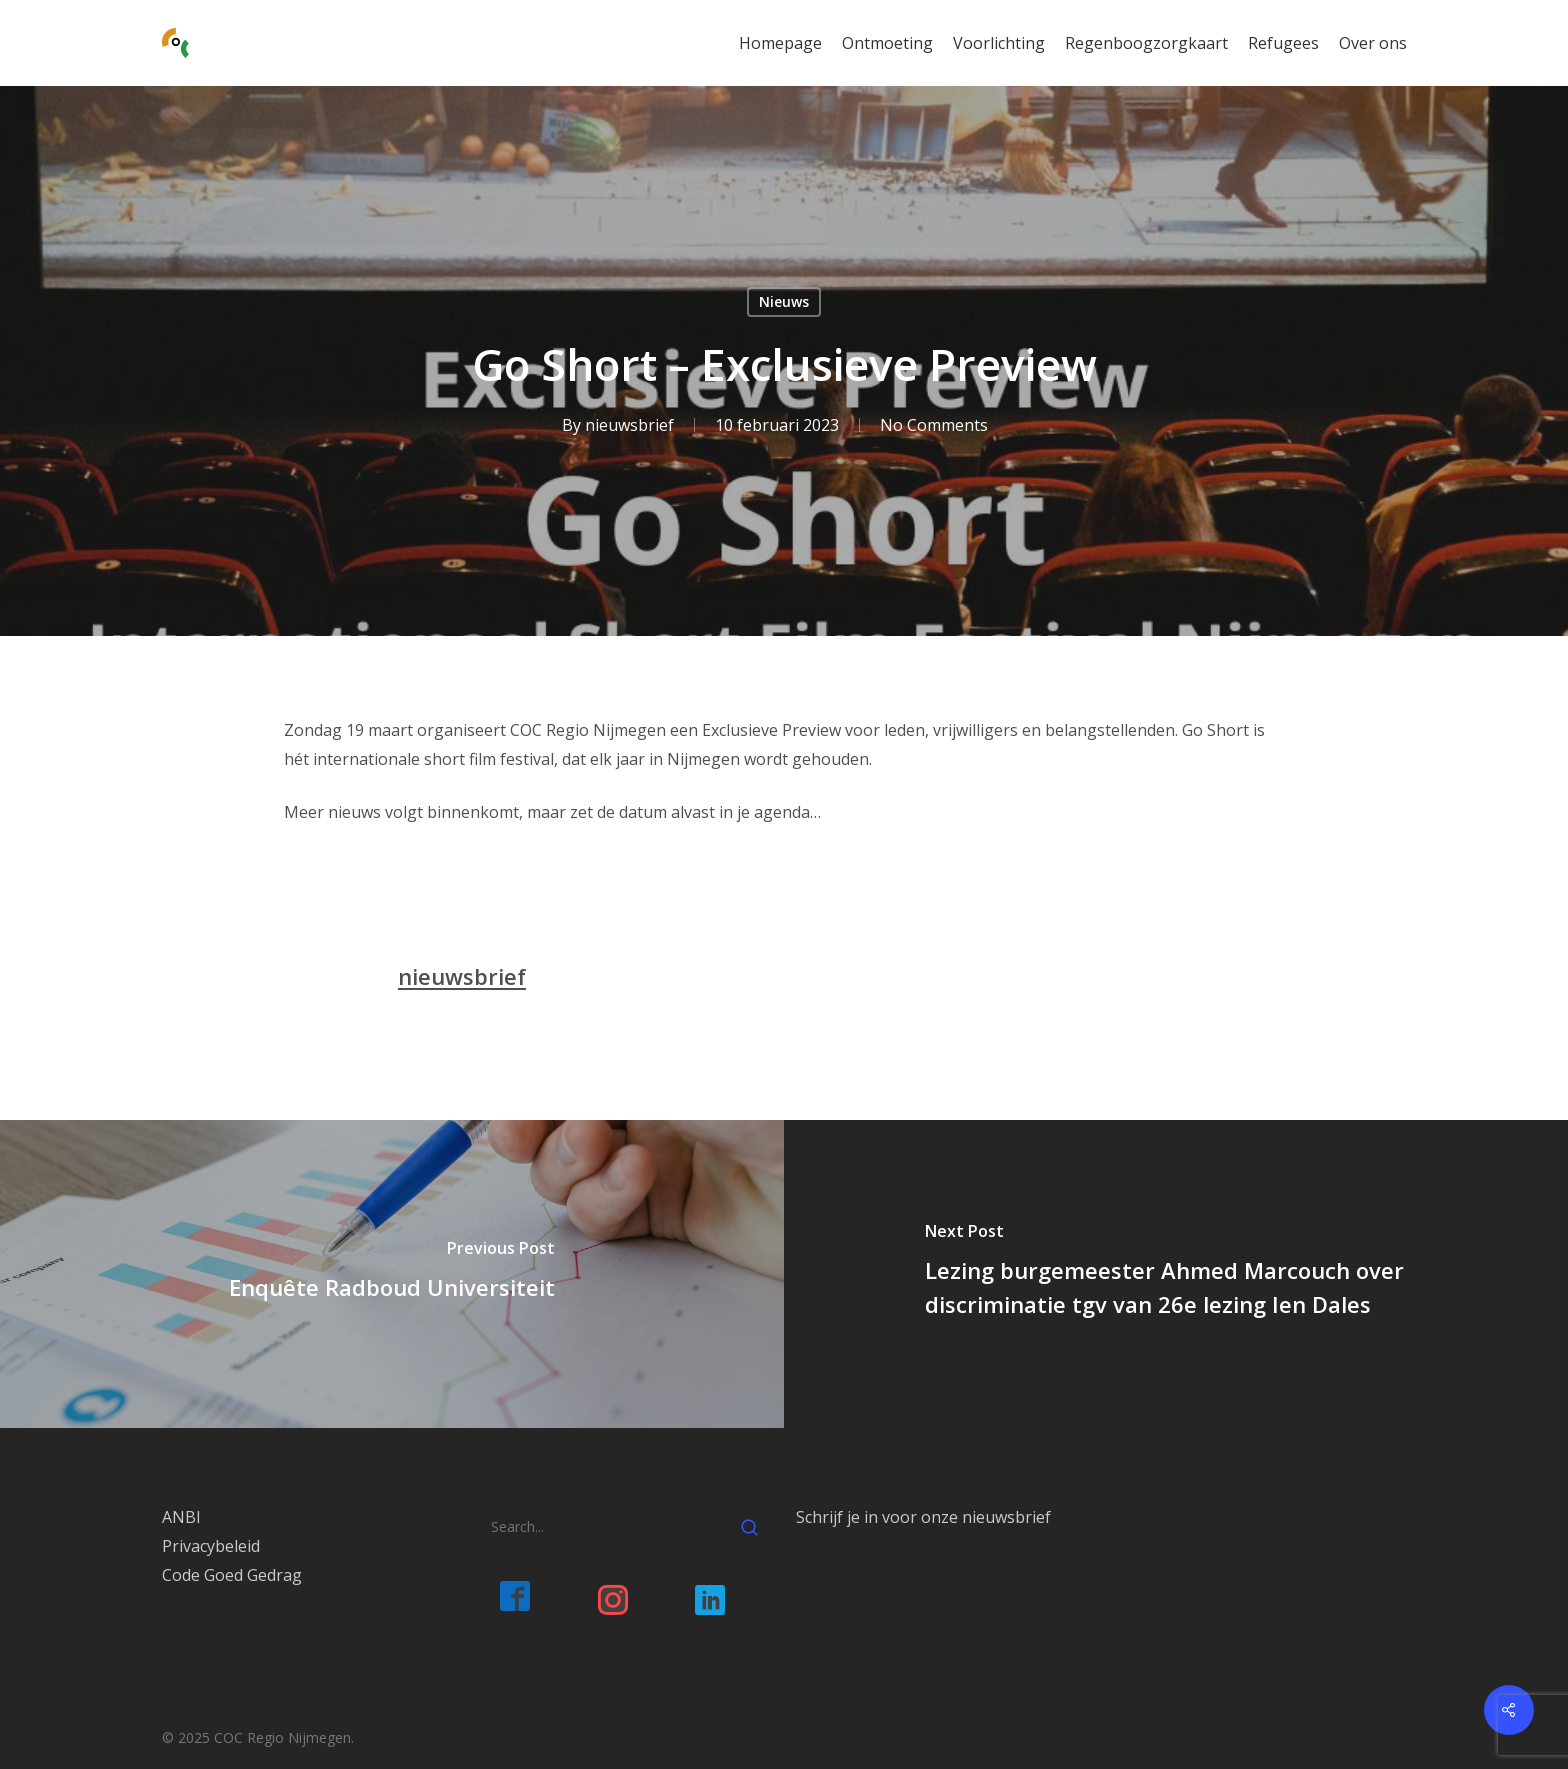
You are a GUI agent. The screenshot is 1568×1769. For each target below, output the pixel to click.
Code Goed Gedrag (232, 1575)
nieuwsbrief (628, 425)
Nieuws (784, 301)
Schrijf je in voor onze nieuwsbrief (923, 1517)
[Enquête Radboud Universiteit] (392, 1273)
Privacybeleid (211, 1546)
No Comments (933, 425)
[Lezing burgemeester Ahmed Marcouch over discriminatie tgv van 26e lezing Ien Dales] (1176, 1273)
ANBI (181, 1517)
